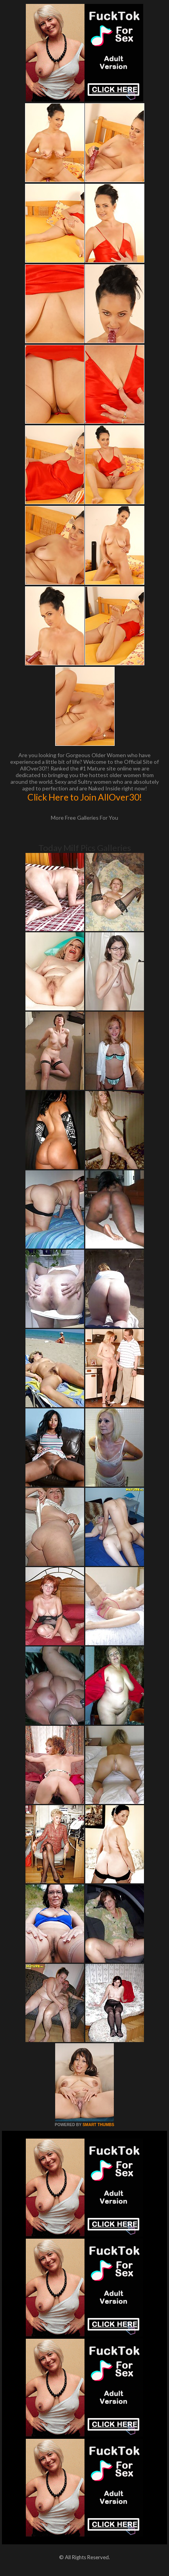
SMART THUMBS (98, 2125)
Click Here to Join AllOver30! (84, 797)
